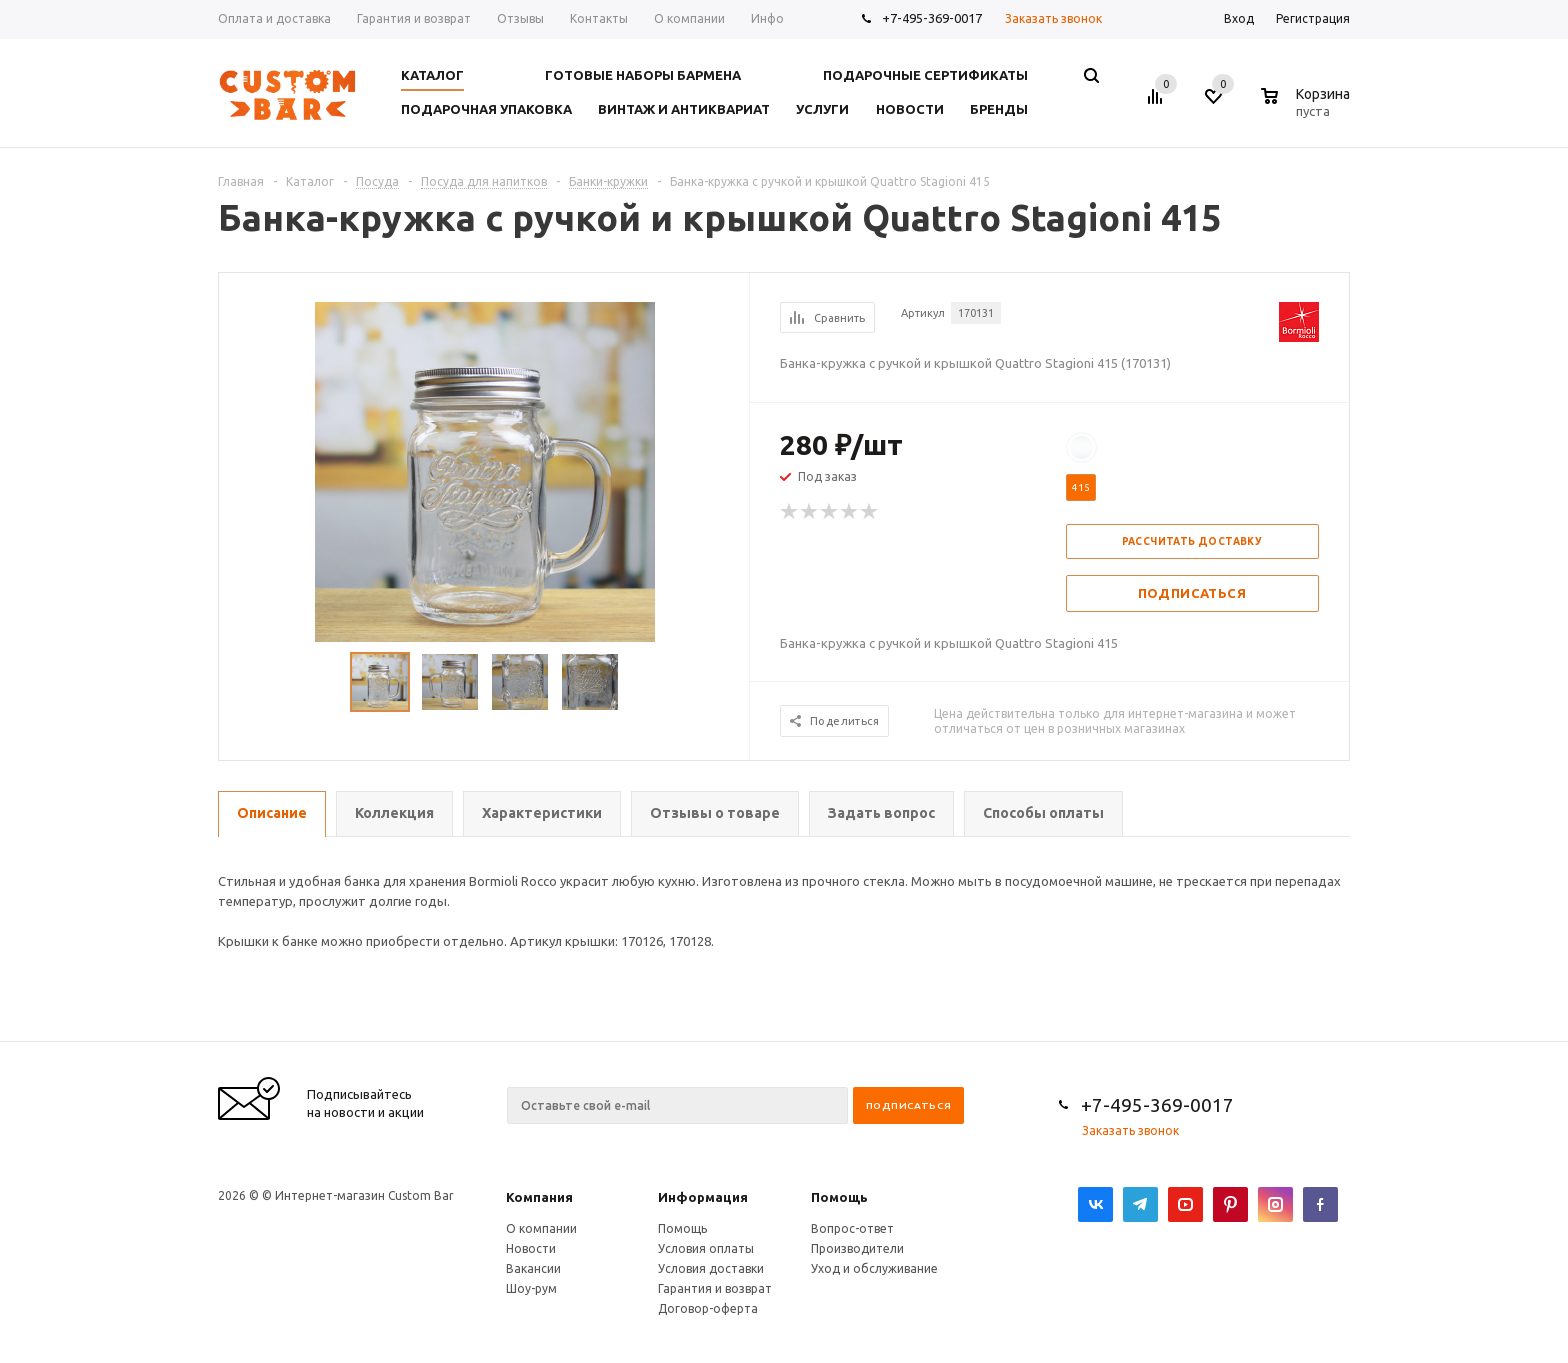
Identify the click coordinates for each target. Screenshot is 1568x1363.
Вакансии (533, 1268)
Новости (531, 1248)
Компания (539, 1197)
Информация (703, 1197)
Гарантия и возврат (715, 1288)
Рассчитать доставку (1192, 541)
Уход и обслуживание (874, 1268)
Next (725, 682)
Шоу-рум (531, 1288)
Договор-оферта (708, 1308)
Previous (243, 682)
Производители (857, 1248)
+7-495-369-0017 (932, 18)
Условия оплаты (706, 1248)
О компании (541, 1228)
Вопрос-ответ (852, 1228)
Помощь (839, 1197)
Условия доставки (711, 1268)
